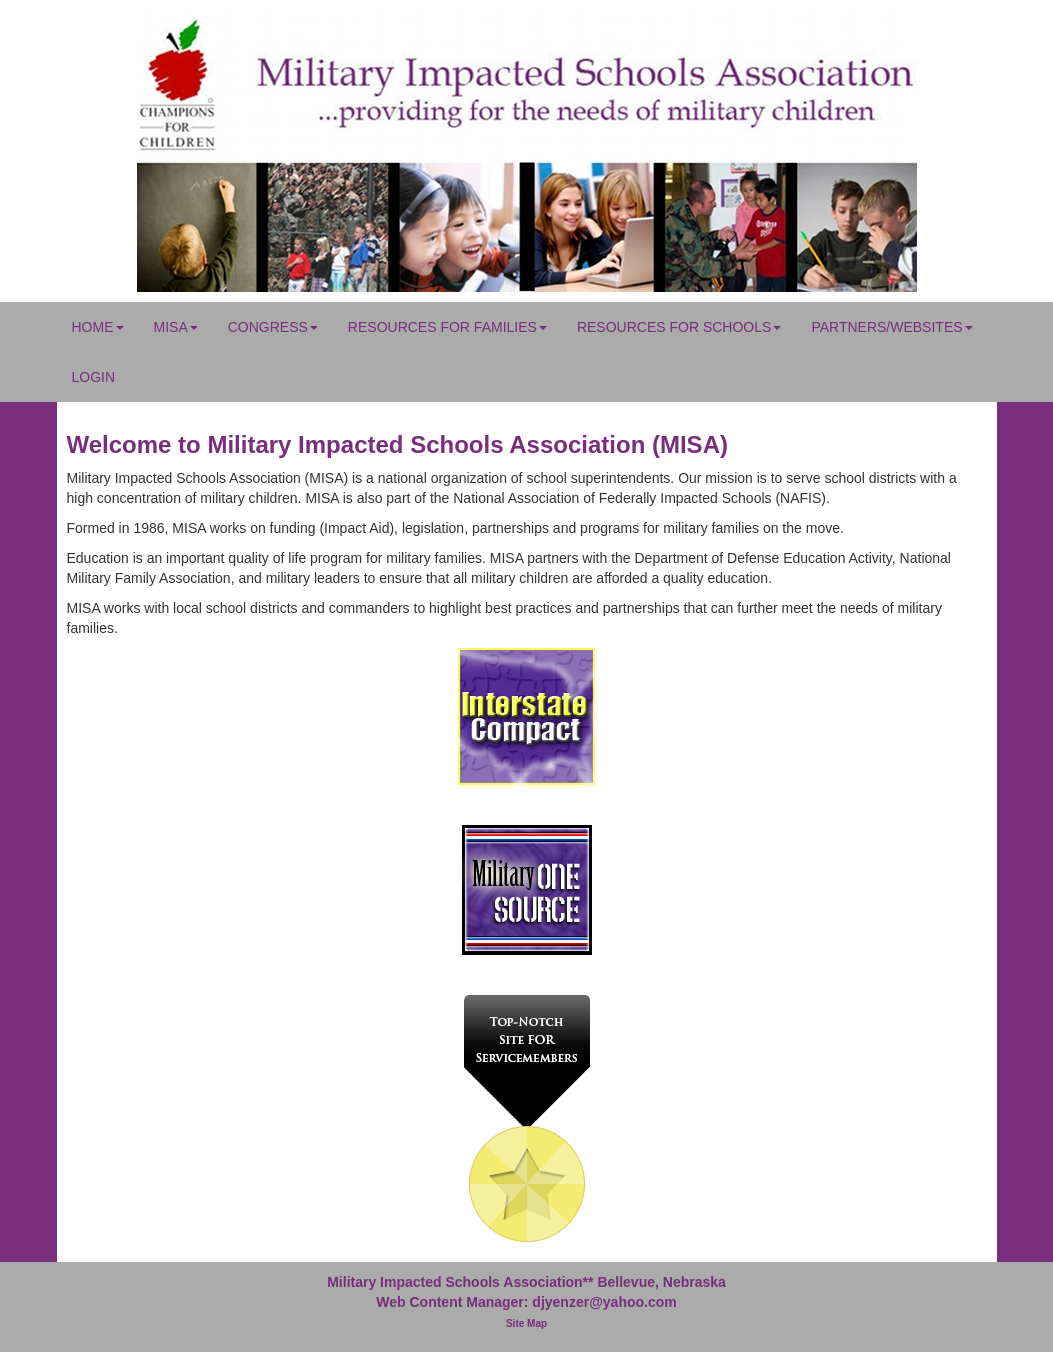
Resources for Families (447, 327)
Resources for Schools (679, 327)
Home (98, 327)
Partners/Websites (891, 327)
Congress (273, 327)
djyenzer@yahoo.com (604, 1302)
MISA (176, 327)
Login (94, 377)
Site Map (526, 1323)
